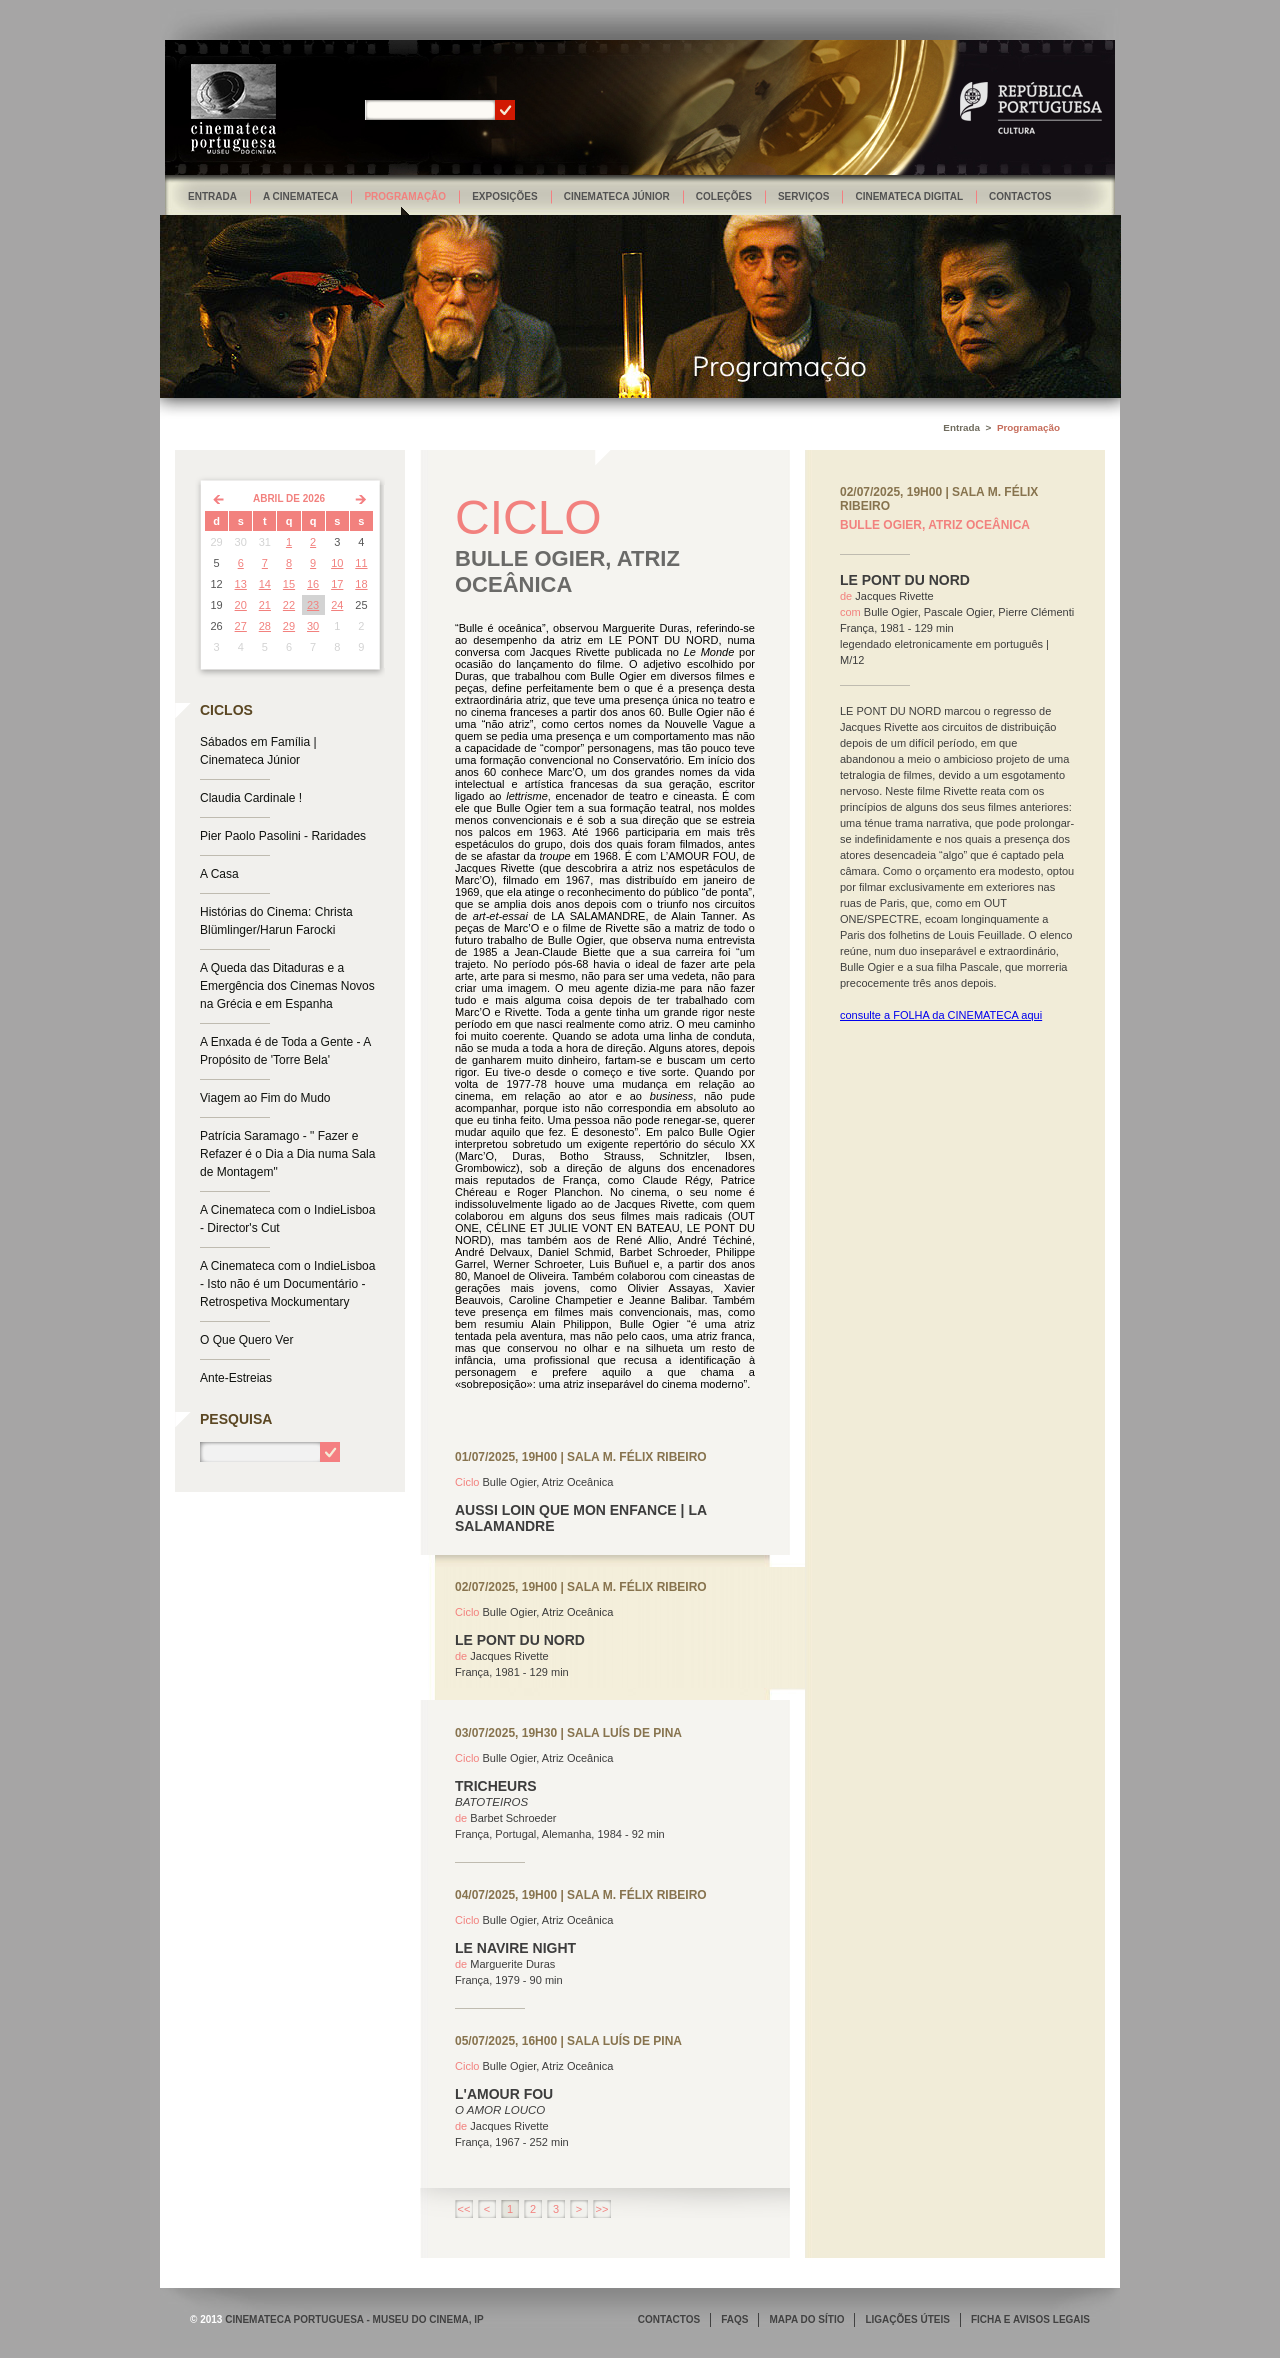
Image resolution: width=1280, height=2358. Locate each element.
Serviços (804, 196)
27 (241, 626)
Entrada (212, 196)
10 (337, 563)
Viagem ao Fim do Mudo (265, 1098)
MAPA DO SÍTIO (806, 2319)
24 (337, 605)
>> (602, 2209)
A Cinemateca (301, 196)
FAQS (734, 2319)
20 (241, 605)
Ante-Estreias (236, 1378)
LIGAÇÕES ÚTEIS (907, 2319)
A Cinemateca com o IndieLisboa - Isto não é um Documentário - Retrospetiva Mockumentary (287, 1284)
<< (464, 2209)
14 (265, 584)
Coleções (724, 196)
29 (289, 626)
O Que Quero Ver (246, 1340)
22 (289, 605)
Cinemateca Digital (909, 196)
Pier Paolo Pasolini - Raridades (283, 836)
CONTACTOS (669, 2319)
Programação (405, 196)
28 (265, 626)
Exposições (505, 196)
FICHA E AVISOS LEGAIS (1030, 2319)
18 (361, 584)
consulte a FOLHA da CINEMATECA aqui (941, 1015)
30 (313, 626)
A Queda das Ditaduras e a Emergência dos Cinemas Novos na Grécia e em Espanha (287, 986)
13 (241, 584)
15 (289, 584)
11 (361, 563)
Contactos (1020, 196)
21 (265, 605)
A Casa (219, 874)
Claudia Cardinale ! (251, 798)
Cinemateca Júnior (617, 196)
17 (337, 584)
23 (313, 605)
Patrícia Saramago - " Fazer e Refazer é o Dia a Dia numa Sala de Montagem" (287, 1154)
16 (313, 584)
